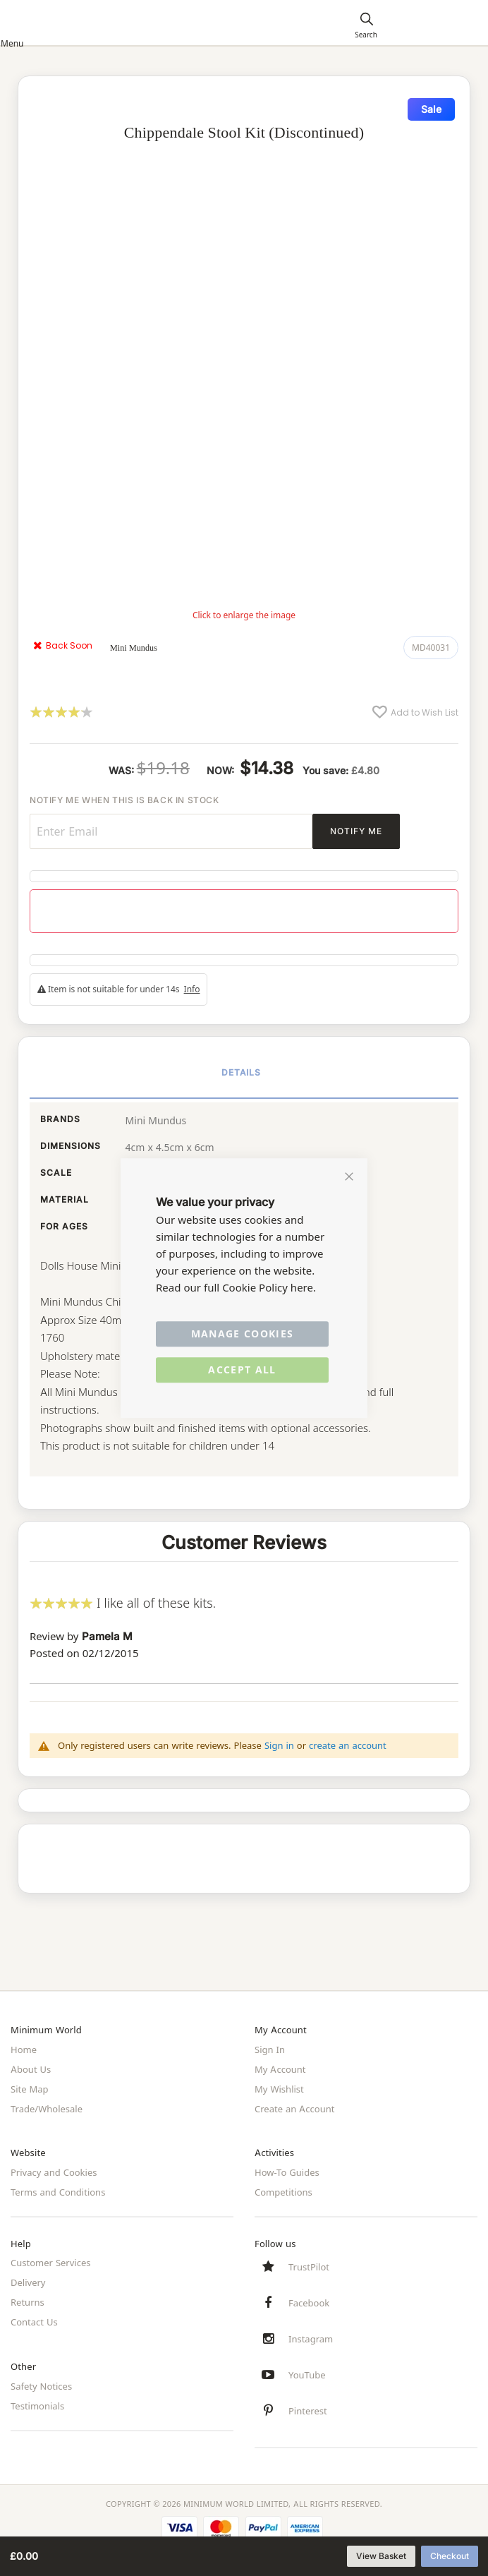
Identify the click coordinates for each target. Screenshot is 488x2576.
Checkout (449, 2556)
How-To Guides (287, 2172)
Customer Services (51, 2262)
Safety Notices (41, 2386)
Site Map (30, 2089)
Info (192, 989)
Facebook (308, 2303)
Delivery (28, 2282)
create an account (347, 1745)
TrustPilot (308, 2267)
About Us (31, 2069)
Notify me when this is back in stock (124, 800)
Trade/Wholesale (47, 2108)
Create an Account (294, 2108)
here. (303, 1287)
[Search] (365, 25)
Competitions (283, 2192)
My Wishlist (279, 2089)
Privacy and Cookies (54, 2172)
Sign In (270, 2049)
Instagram (310, 2339)
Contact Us (34, 2322)
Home (24, 2049)
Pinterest (307, 2410)
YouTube (307, 2375)
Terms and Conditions (58, 2192)
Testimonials (37, 2406)
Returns (27, 2302)
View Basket (381, 2556)
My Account (280, 2069)
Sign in (279, 1745)
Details (241, 1072)
